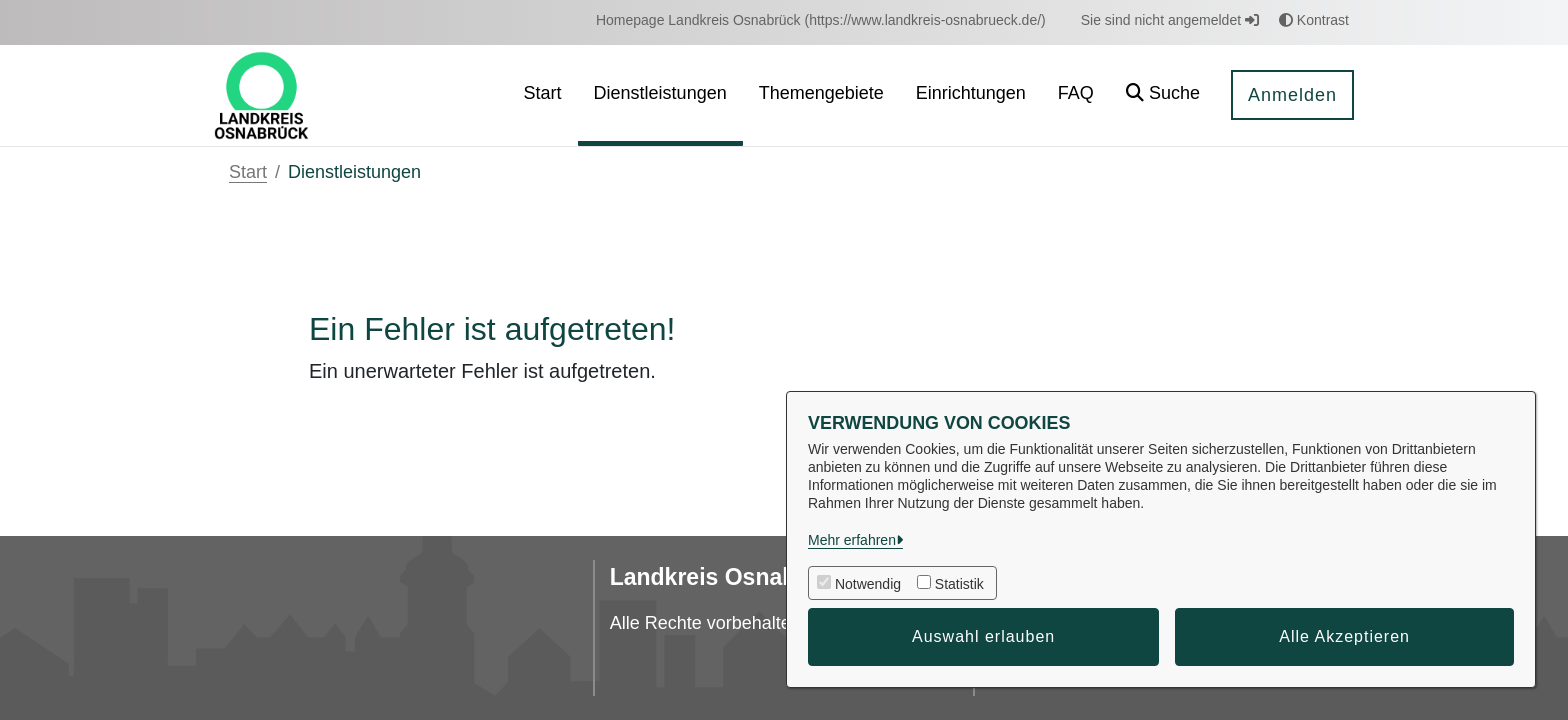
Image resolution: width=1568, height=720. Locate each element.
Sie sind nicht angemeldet (1170, 20)
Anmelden (1292, 95)
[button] (1163, 95)
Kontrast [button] (1314, 20)
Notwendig (868, 584)
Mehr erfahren (852, 540)
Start (248, 172)
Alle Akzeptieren (1344, 636)
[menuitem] (821, 20)
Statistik (959, 584)
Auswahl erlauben (983, 636)
